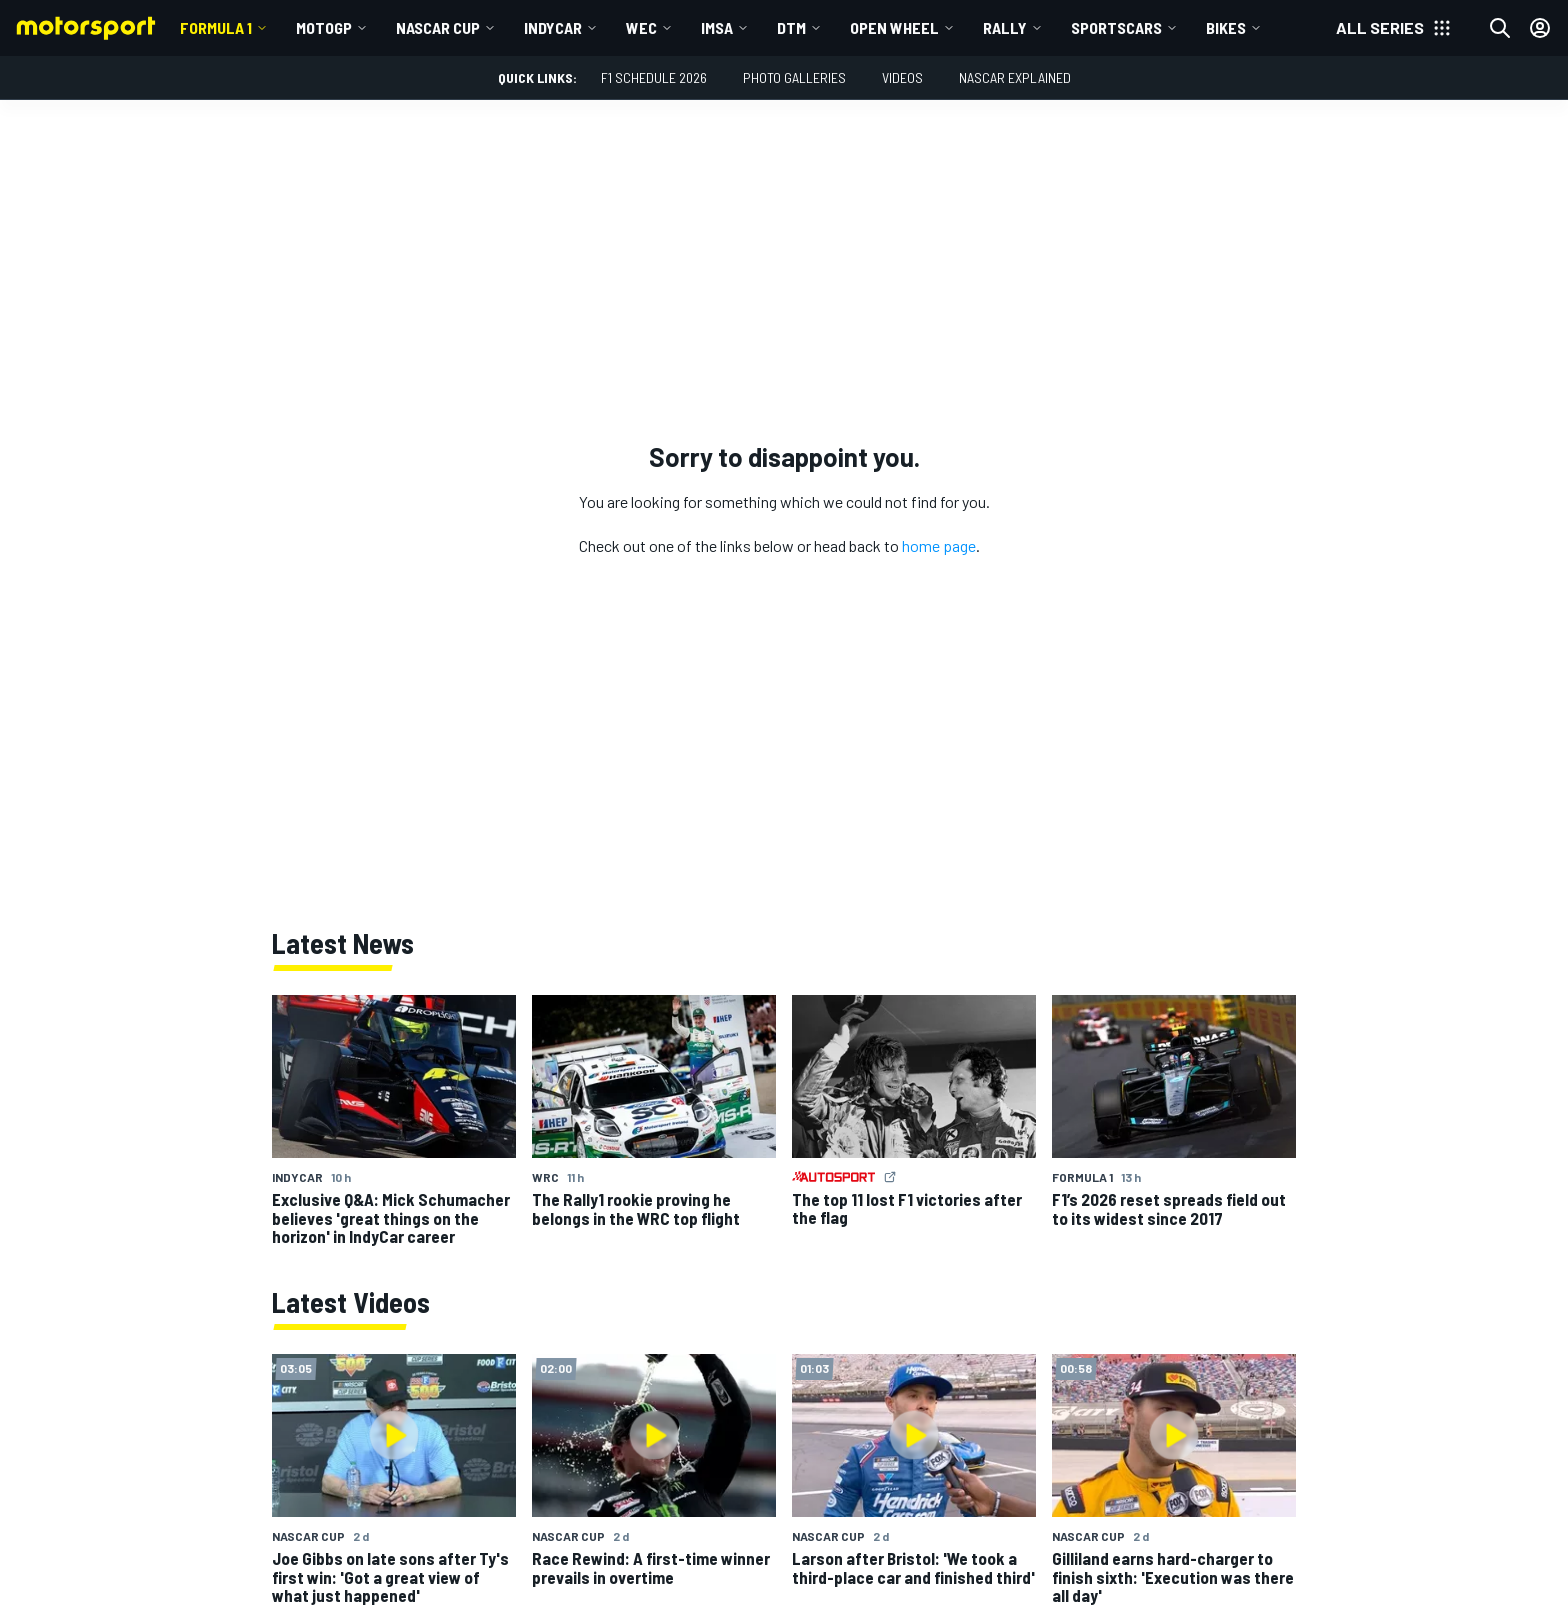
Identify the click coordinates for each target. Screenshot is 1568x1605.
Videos (902, 77)
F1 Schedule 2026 (654, 77)
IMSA (717, 27)
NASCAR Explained (1015, 77)
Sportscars (1116, 27)
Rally (1005, 27)
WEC (641, 27)
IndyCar (553, 27)
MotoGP (324, 27)
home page (939, 545)
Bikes (1226, 27)
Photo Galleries (794, 77)
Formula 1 (216, 27)
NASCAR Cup (438, 27)
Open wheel (894, 27)
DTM (791, 27)
